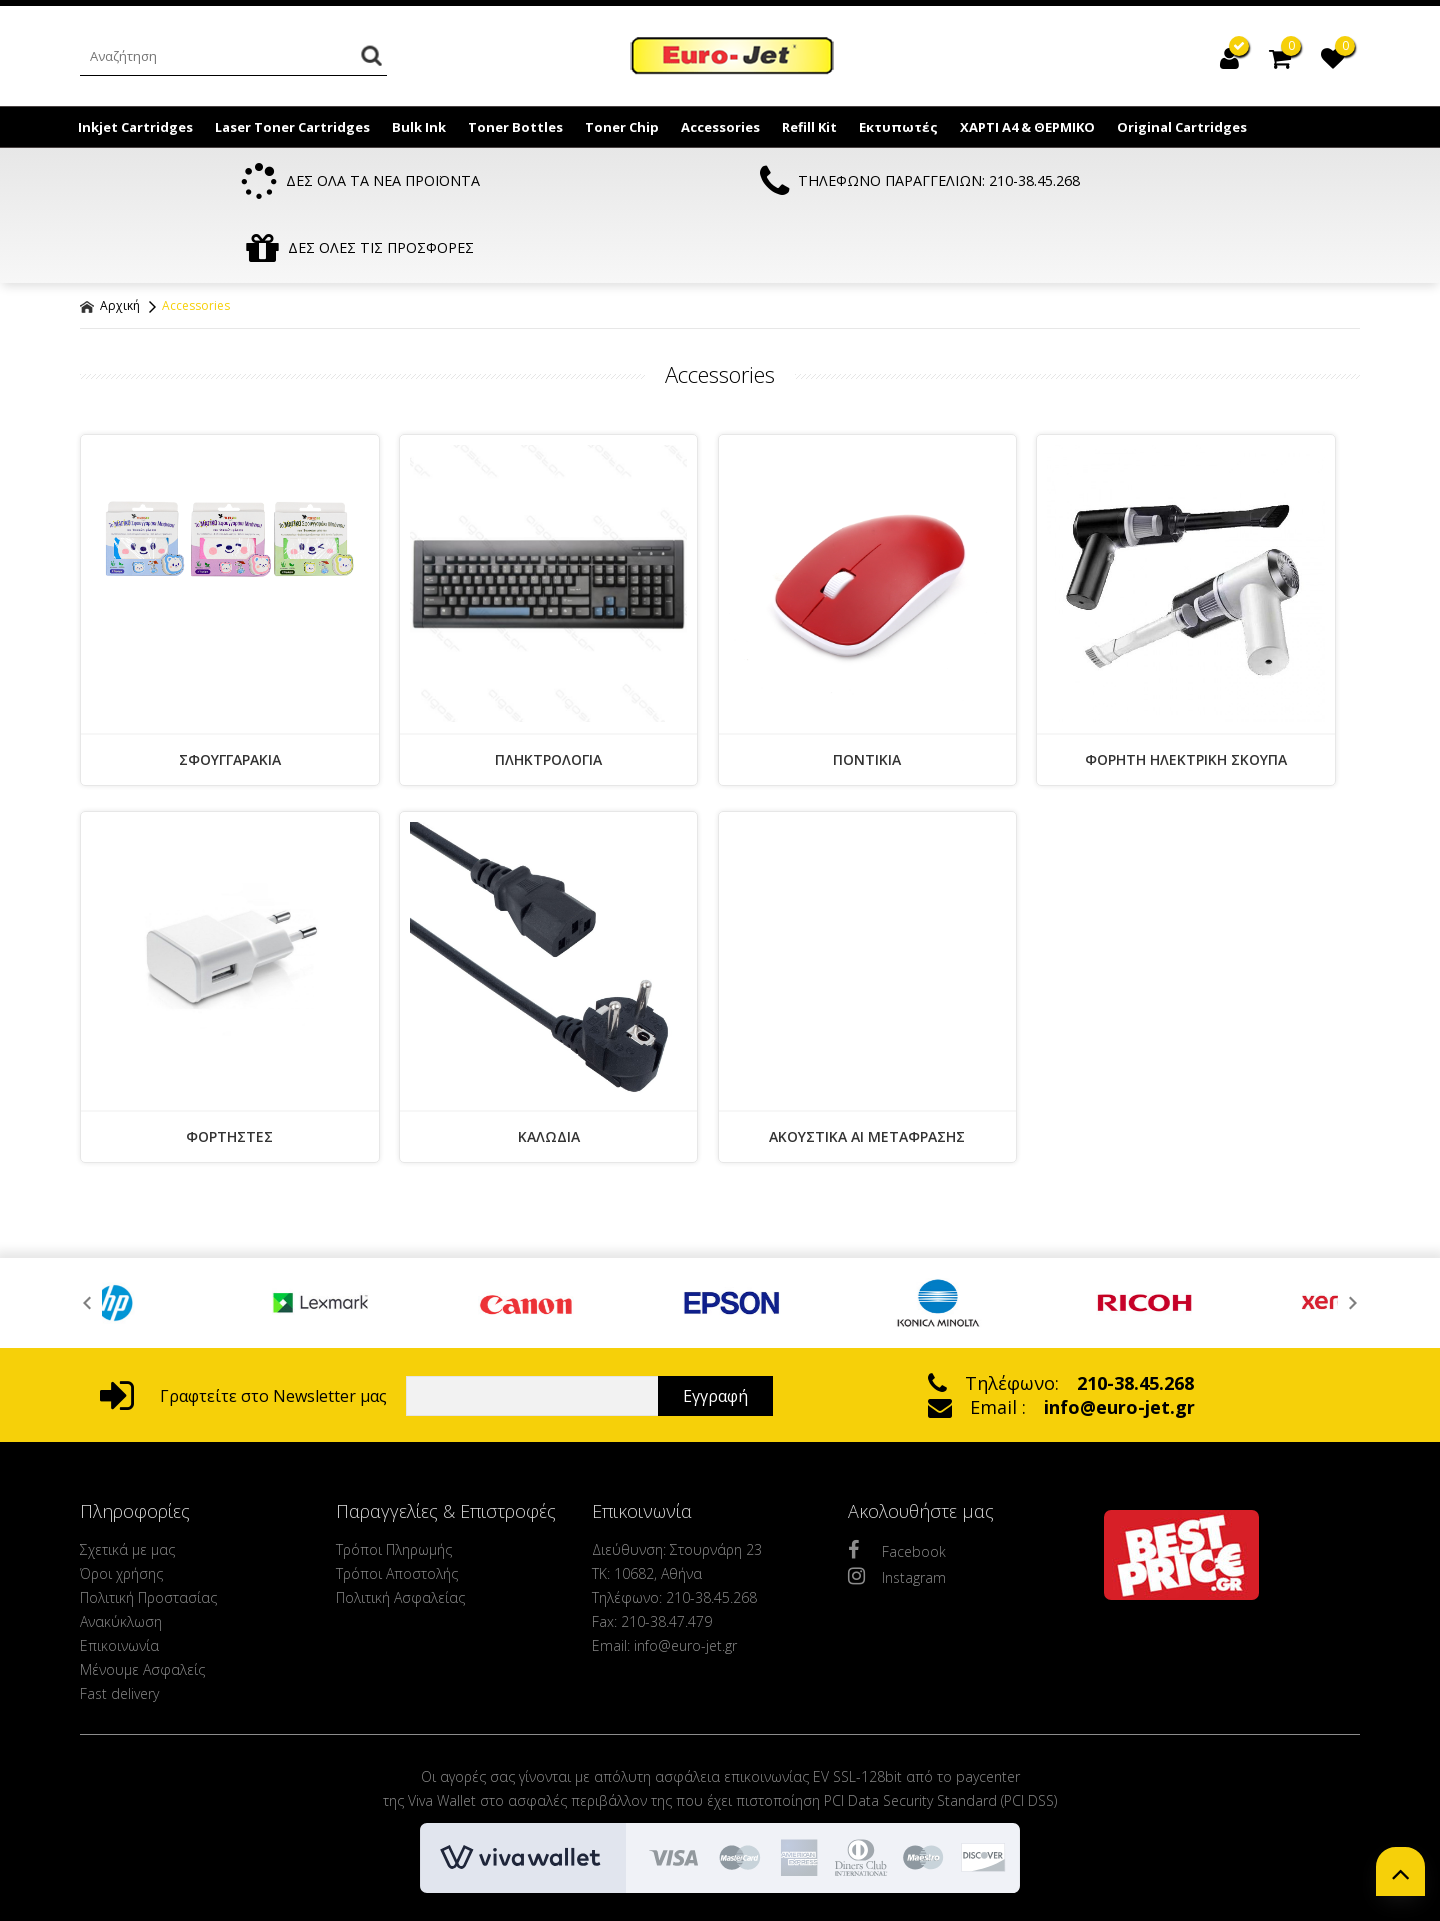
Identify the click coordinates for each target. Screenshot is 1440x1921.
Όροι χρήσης (121, 1508)
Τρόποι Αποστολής (397, 1508)
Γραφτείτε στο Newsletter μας (243, 1331)
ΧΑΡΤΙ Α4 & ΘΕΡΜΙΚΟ (1027, 127)
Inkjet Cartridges (135, 127)
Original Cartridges (1182, 127)
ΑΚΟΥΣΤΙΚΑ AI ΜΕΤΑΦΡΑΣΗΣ (867, 1071)
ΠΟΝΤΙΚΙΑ (867, 694)
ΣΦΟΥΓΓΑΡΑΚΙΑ (230, 694)
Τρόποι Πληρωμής (394, 1484)
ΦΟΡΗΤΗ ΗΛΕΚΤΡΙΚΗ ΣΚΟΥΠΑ (1186, 694)
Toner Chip (622, 127)
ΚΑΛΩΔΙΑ (549, 1071)
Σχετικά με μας (127, 1484)
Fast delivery (119, 1628)
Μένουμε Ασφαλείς (142, 1604)
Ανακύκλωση (121, 1556)
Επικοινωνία (119, 1580)
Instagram (897, 1511)
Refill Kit (809, 127)
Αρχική (110, 240)
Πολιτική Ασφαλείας (400, 1532)
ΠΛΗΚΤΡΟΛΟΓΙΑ (548, 694)
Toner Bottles (515, 127)
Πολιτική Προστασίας (148, 1532)
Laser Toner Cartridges (292, 127)
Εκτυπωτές (898, 127)
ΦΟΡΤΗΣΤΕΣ (229, 1071)
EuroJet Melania (733, 58)
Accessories (720, 127)
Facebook (897, 1485)
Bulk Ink (419, 127)
